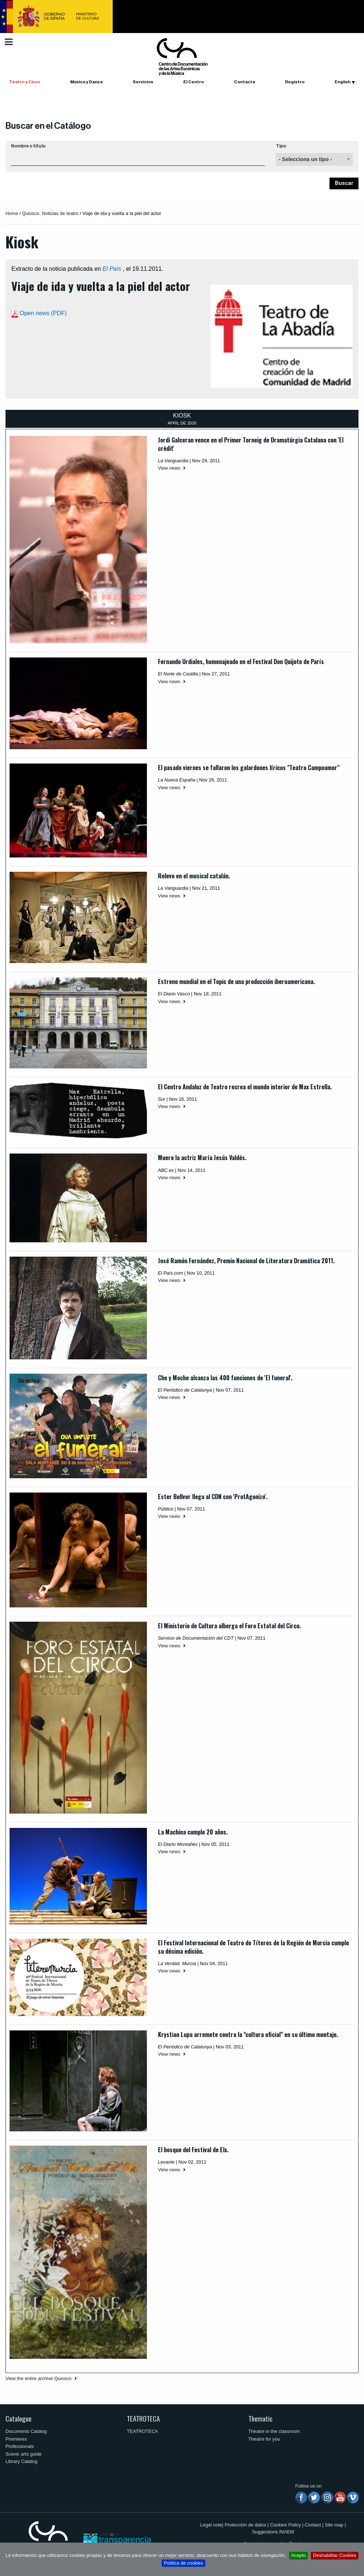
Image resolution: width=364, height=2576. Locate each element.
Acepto (298, 2555)
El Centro (193, 82)
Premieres (16, 2439)
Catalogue (19, 2418)
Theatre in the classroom (274, 2431)
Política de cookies (183, 2563)
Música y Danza (86, 82)
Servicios (143, 82)
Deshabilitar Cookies (334, 2555)
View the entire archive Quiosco (39, 2378)
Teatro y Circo (24, 82)
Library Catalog (21, 2461)
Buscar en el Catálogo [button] (48, 125)
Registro (294, 82)
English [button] (342, 82)
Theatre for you (264, 2439)
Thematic (260, 2418)
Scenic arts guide (24, 2454)
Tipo (281, 146)
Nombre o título (28, 146)
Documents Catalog (26, 2431)
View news (169, 468)
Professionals (20, 2446)
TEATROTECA (143, 2418)
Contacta (244, 82)
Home (12, 213)
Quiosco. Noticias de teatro (50, 213)
